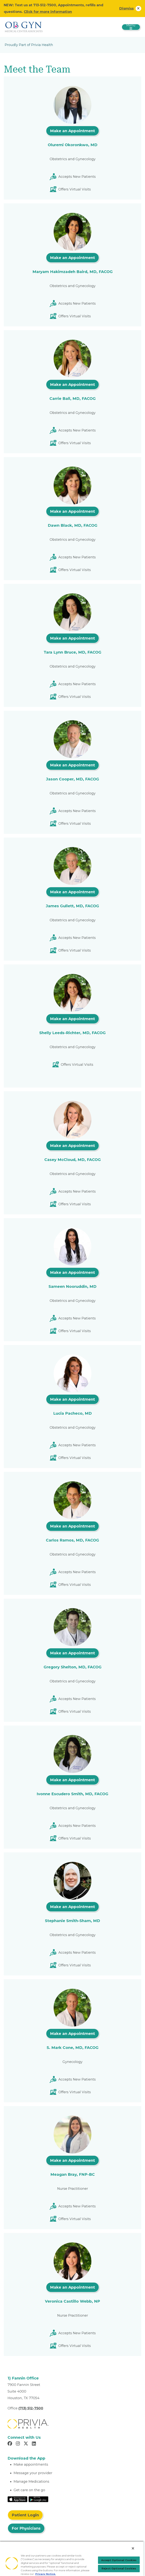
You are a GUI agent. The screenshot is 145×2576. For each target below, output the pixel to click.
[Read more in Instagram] (18, 2444)
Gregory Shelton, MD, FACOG (73, 1667)
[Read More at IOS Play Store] (17, 2499)
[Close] (133, 2548)
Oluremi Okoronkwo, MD (72, 145)
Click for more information (48, 12)
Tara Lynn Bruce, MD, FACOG (72, 652)
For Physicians (26, 2528)
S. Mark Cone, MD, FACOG (73, 2047)
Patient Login (25, 2515)
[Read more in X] (26, 2444)
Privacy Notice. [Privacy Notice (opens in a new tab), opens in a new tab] (45, 2573)
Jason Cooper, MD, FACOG (72, 779)
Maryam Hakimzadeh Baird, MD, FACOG (72, 271)
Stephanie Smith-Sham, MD (72, 1920)
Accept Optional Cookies (119, 2560)
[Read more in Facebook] (10, 2444)
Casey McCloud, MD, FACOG (72, 1159)
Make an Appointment (72, 131)
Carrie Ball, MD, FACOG (72, 398)
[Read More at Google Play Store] (38, 2499)
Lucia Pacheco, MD (72, 1413)
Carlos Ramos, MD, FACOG (72, 1540)
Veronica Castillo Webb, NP (72, 2301)
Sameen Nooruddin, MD (72, 1286)
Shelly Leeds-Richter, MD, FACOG (72, 1033)
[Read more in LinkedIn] (34, 2444)
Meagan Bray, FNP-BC (72, 2174)
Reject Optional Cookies (119, 2568)
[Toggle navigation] (131, 27)
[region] (71, 2558)
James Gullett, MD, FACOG (72, 906)
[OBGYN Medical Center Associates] (23, 27)
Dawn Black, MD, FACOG (72, 525)
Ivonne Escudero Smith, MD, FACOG (72, 1794)
